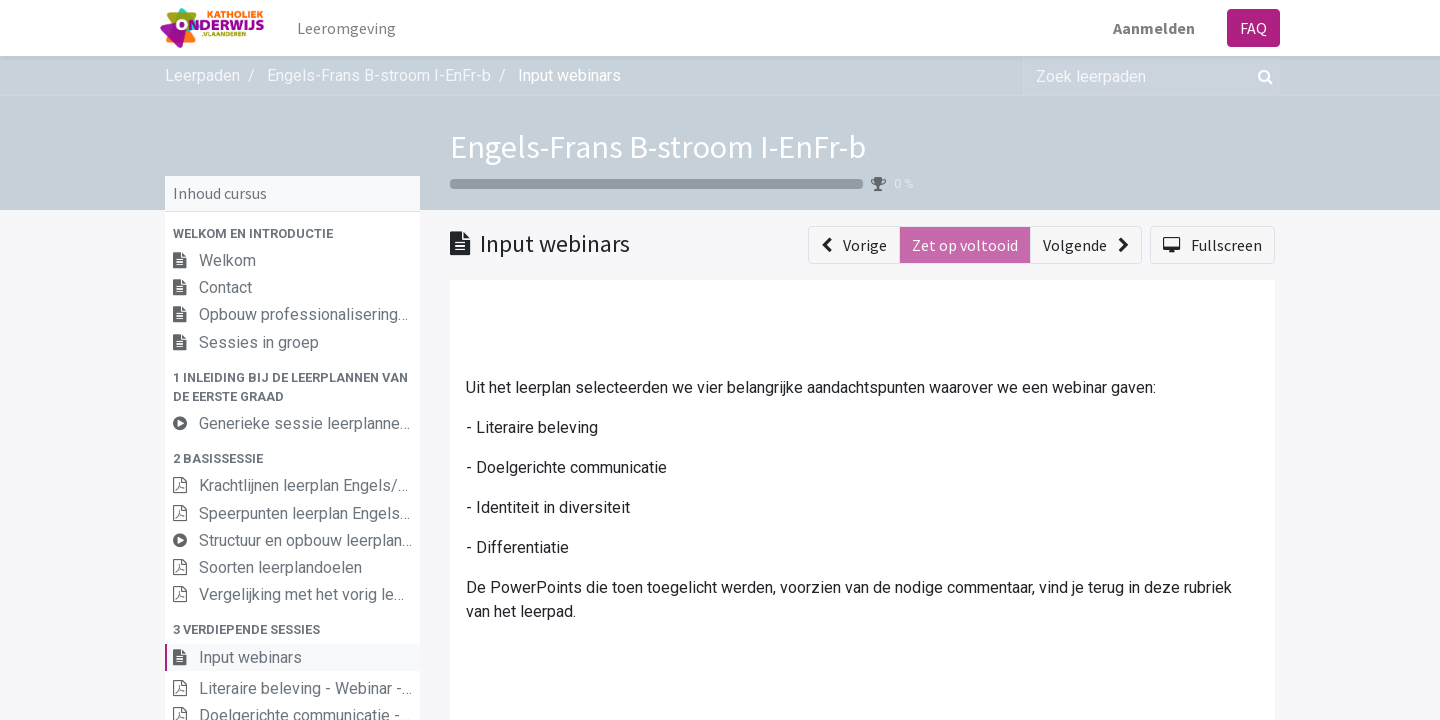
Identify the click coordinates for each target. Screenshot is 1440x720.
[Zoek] (1261, 76)
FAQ (1248, 28)
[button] (292, 233)
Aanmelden (1149, 28)
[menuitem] (351, 28)
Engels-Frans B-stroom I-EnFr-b (658, 147)
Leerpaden (202, 75)
